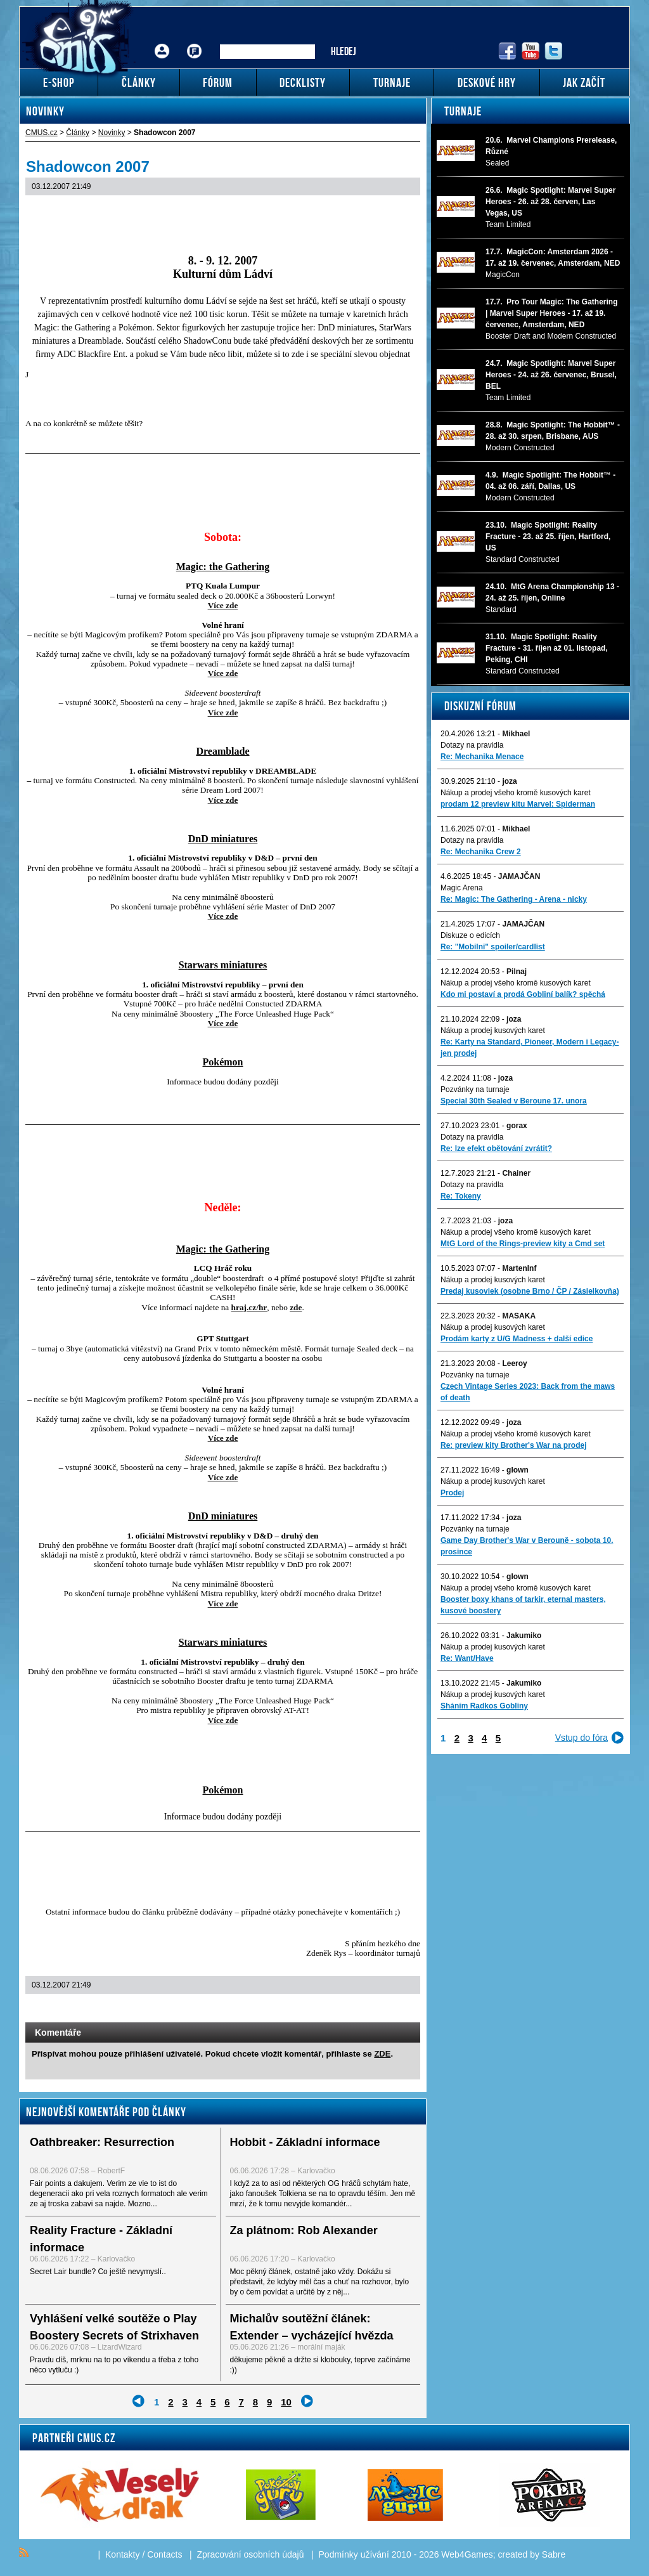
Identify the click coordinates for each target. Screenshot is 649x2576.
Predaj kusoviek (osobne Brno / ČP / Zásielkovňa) (529, 1291)
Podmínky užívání (354, 2554)
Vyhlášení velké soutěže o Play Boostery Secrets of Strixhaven (114, 2327)
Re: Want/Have (467, 1658)
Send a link (360, 2009)
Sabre (553, 2554)
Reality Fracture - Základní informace (101, 2239)
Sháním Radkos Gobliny (484, 1705)
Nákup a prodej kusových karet (492, 1030)
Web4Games (466, 2554)
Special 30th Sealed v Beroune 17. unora (513, 1100)
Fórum (195, 41)
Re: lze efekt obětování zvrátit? (496, 1148)
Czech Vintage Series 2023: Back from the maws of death (527, 1392)
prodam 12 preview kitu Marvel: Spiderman (517, 804)
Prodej (452, 1492)
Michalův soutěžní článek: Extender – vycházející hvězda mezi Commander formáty (312, 2335)
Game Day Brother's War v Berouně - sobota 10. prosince (526, 1546)
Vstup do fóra (581, 1738)
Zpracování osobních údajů (250, 2554)
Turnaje (463, 111)
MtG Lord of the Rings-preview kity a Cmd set (522, 1243)
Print (376, 2009)
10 (286, 2402)
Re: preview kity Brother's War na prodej (513, 1445)
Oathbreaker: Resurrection (102, 2142)
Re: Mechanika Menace (482, 756)
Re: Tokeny (460, 1196)
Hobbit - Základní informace (305, 2142)
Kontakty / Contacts (143, 2554)
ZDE (382, 2054)
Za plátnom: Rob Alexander (304, 2230)
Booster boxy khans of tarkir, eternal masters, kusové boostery (523, 1605)
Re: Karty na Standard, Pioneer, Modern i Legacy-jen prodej (529, 1048)
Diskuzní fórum (480, 706)
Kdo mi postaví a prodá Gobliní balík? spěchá (522, 994)
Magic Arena (461, 887)
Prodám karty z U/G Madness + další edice (516, 1338)
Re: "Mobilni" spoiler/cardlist (492, 946)
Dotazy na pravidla (471, 745)
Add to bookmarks (393, 2009)
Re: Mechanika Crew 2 (480, 851)
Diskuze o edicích (470, 935)
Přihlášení (162, 41)
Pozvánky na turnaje (475, 1089)
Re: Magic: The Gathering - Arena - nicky (513, 899)
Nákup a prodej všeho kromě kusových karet (515, 792)
